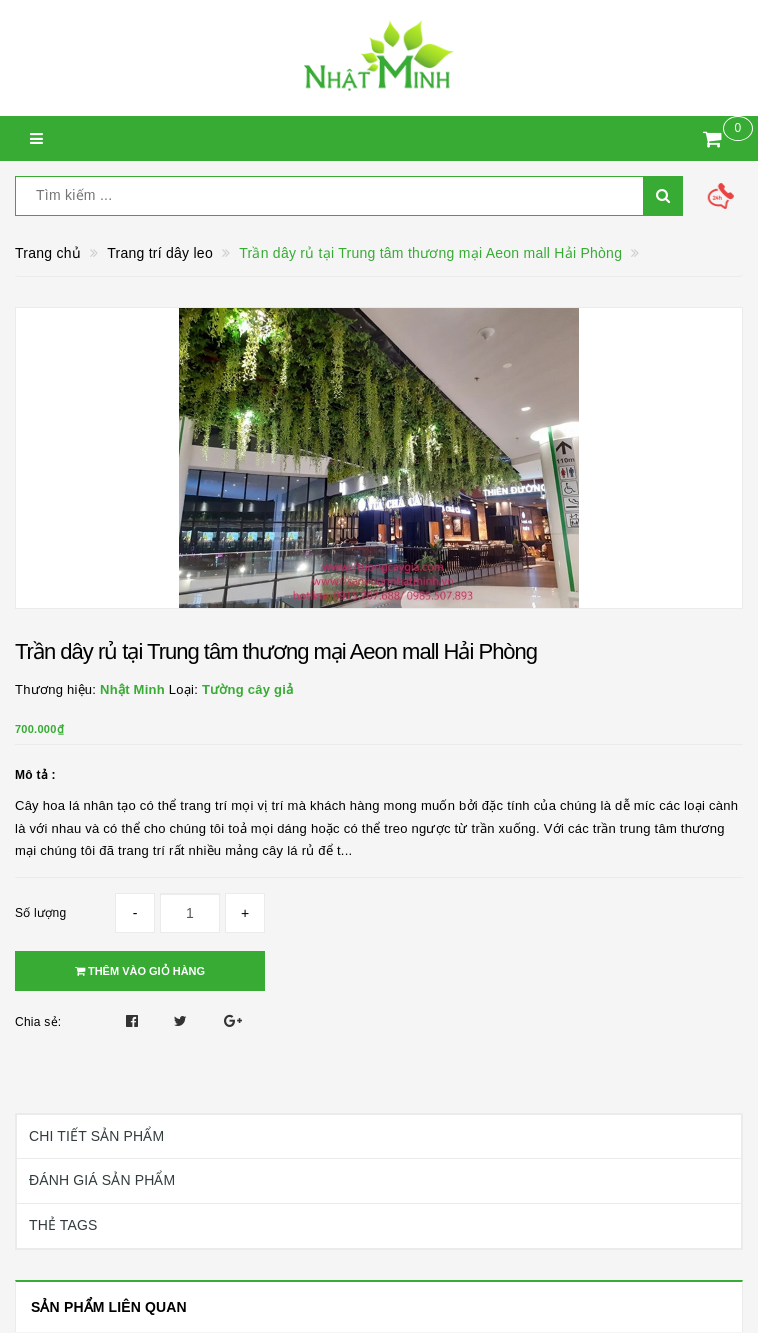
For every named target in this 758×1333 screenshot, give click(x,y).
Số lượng (40, 913)
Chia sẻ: (38, 1022)
